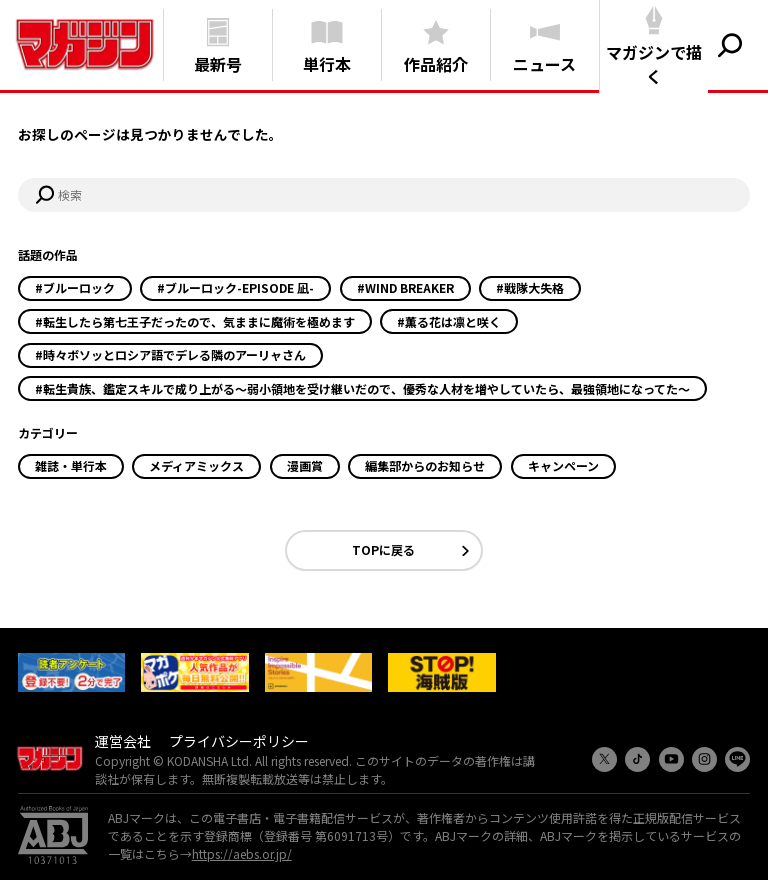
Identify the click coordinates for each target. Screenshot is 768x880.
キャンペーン (563, 465)
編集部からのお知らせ (425, 465)
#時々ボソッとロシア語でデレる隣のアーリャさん (170, 354)
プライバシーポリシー (239, 741)
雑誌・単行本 (71, 465)
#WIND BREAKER (405, 287)
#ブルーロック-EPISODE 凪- (235, 287)
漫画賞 (305, 465)
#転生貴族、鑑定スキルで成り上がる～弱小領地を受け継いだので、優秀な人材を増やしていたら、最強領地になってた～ (362, 388)
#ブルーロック (75, 287)
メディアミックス (196, 465)
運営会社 (123, 741)
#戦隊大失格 (530, 287)
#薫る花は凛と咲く (449, 321)
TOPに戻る (383, 549)
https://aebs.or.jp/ (242, 853)
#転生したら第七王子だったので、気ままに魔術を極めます (195, 321)
